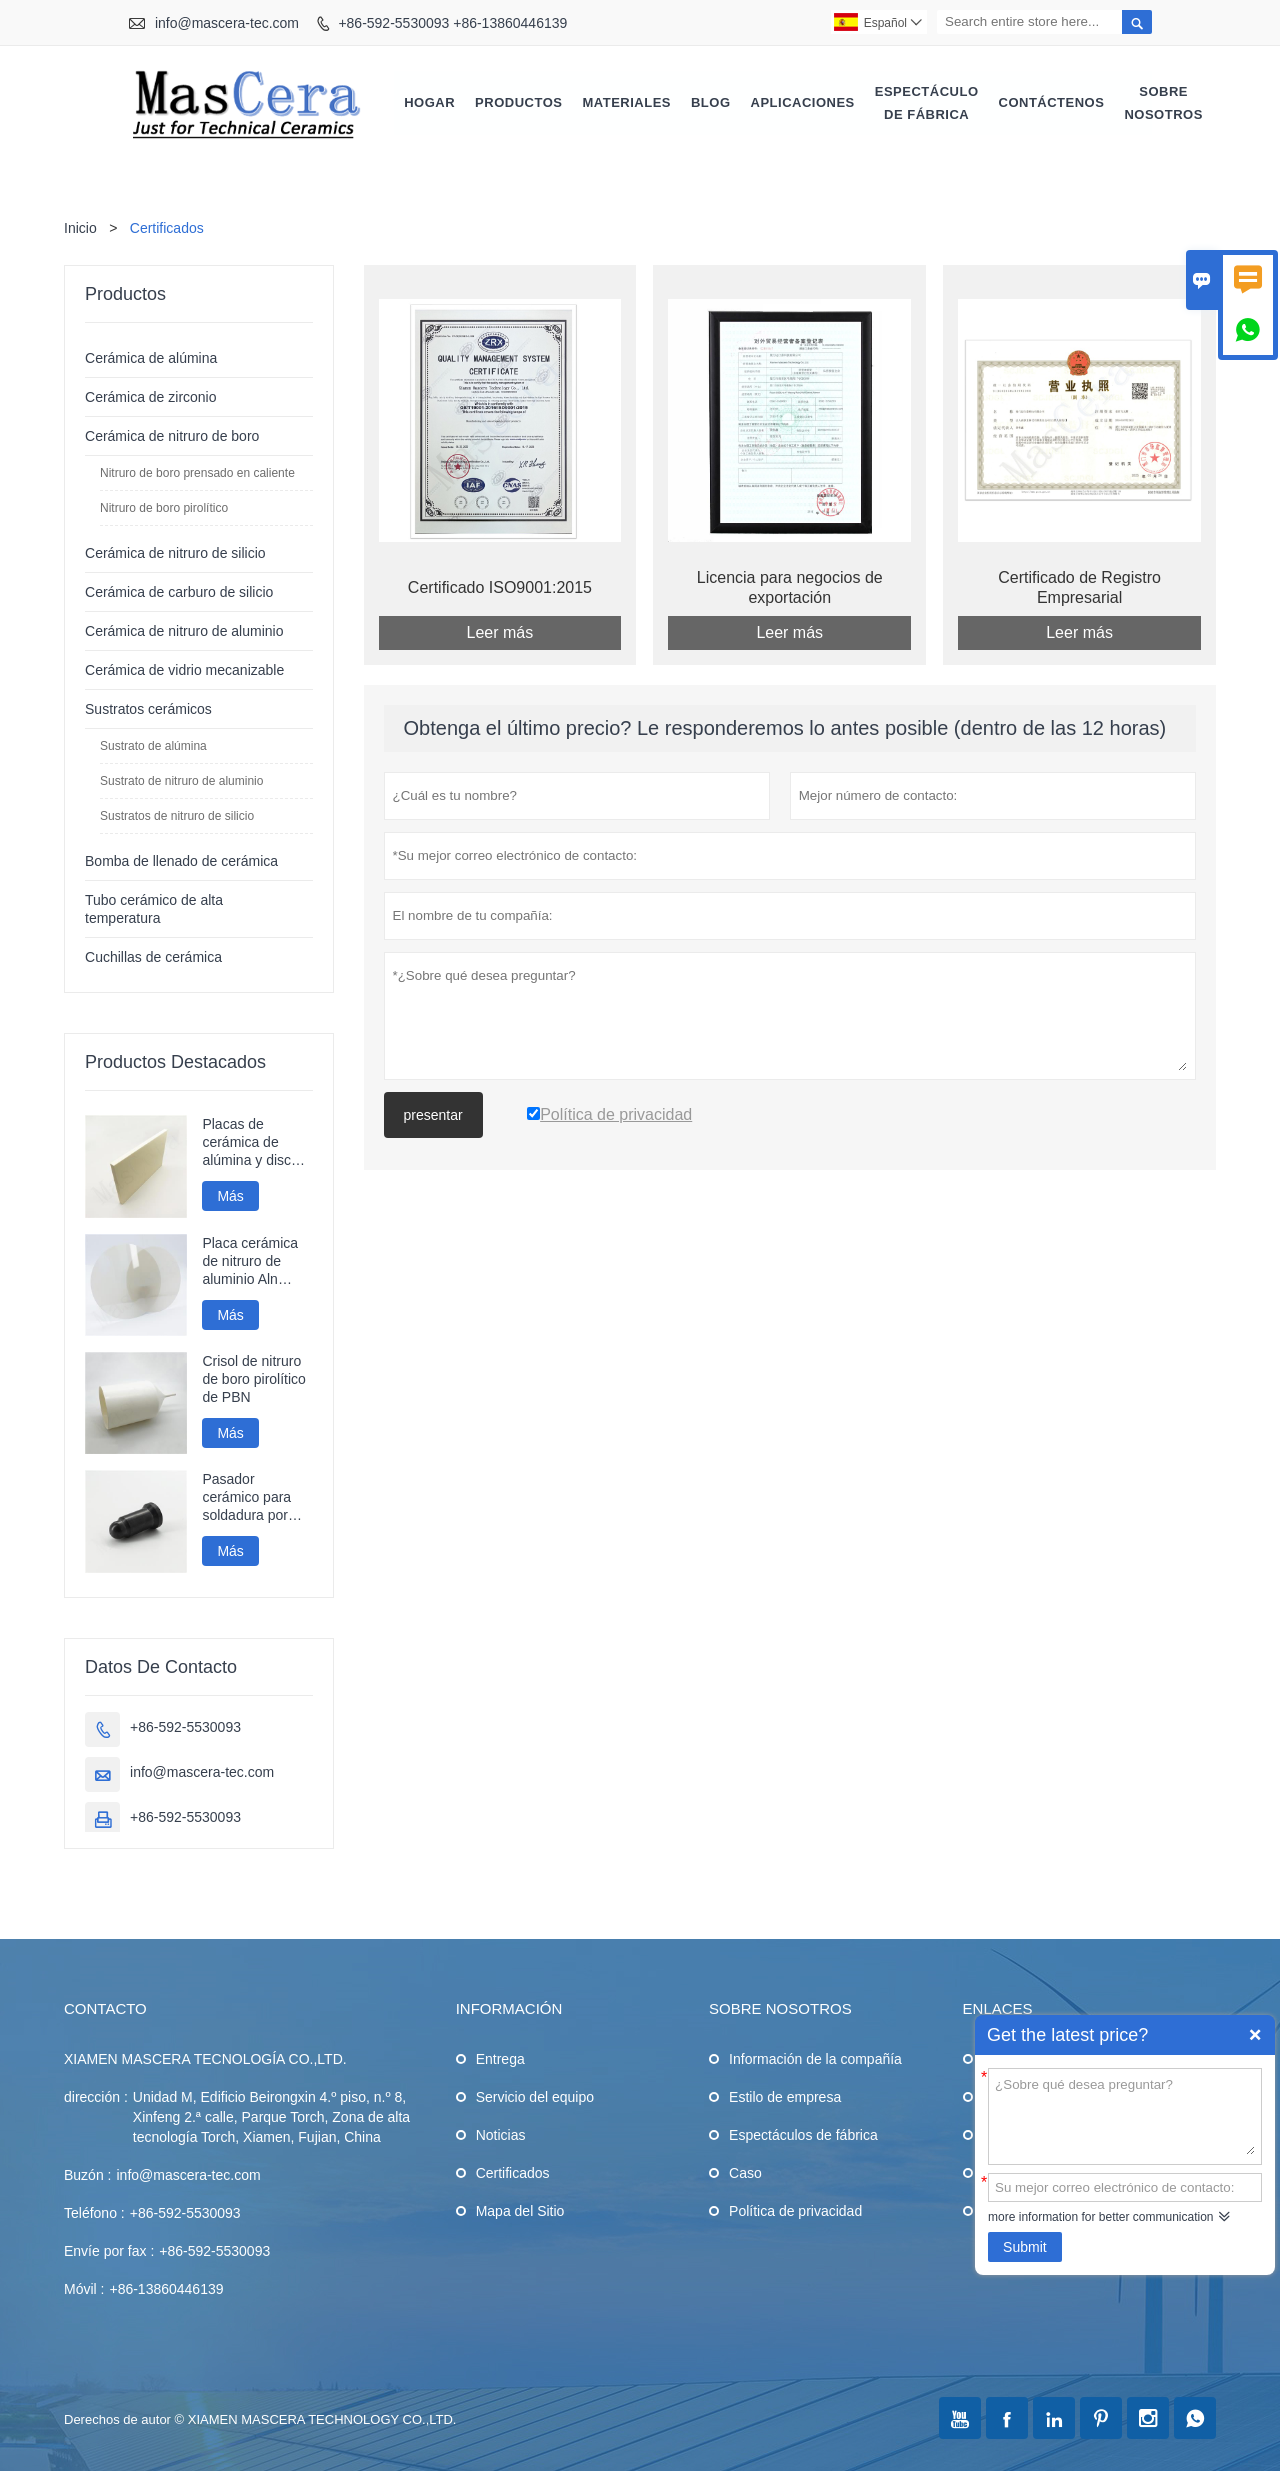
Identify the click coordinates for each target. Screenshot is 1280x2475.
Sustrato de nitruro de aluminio (181, 782)
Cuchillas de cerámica (153, 958)
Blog (711, 103)
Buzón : (87, 2176)
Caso (745, 2174)
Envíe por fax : (109, 2252)
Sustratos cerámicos (148, 710)
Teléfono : (94, 2214)
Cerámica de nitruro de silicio (175, 554)
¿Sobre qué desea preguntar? (1125, 2115)
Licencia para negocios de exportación (790, 588)
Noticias (501, 2136)
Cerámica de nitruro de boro (172, 437)
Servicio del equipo (535, 2098)
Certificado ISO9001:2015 (500, 588)
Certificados (513, 2174)
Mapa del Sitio (520, 2212)
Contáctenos (1052, 103)
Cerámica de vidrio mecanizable (184, 671)
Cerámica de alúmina (151, 359)
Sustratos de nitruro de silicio (177, 817)
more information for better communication (1100, 2217)
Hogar (429, 103)
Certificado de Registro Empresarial (1079, 588)
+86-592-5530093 (185, 1728)
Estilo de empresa (785, 2098)
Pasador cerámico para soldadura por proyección (246, 1498)
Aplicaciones (803, 103)
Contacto (105, 2009)
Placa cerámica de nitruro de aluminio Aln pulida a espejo (250, 1262)
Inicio (80, 229)
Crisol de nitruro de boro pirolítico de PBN (254, 1380)
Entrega (500, 2060)
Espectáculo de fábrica (927, 103)
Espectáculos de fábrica (803, 2136)
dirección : (96, 2098)
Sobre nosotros (1163, 103)
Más (230, 1197)
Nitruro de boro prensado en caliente (197, 474)
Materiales (626, 103)
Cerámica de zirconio (151, 398)
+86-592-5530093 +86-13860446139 (452, 23)
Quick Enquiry (1255, 2035)
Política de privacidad (795, 2212)
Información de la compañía (815, 2060)
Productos (518, 103)
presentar (433, 1116)
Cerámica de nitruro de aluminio (184, 632)
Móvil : (84, 2290)
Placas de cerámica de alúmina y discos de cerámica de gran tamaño (254, 1143)
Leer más (500, 633)
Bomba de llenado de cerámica (181, 862)
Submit (1025, 2247)
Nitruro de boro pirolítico (164, 509)
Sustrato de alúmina (153, 747)
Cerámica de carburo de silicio (179, 593)
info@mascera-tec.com (227, 23)
